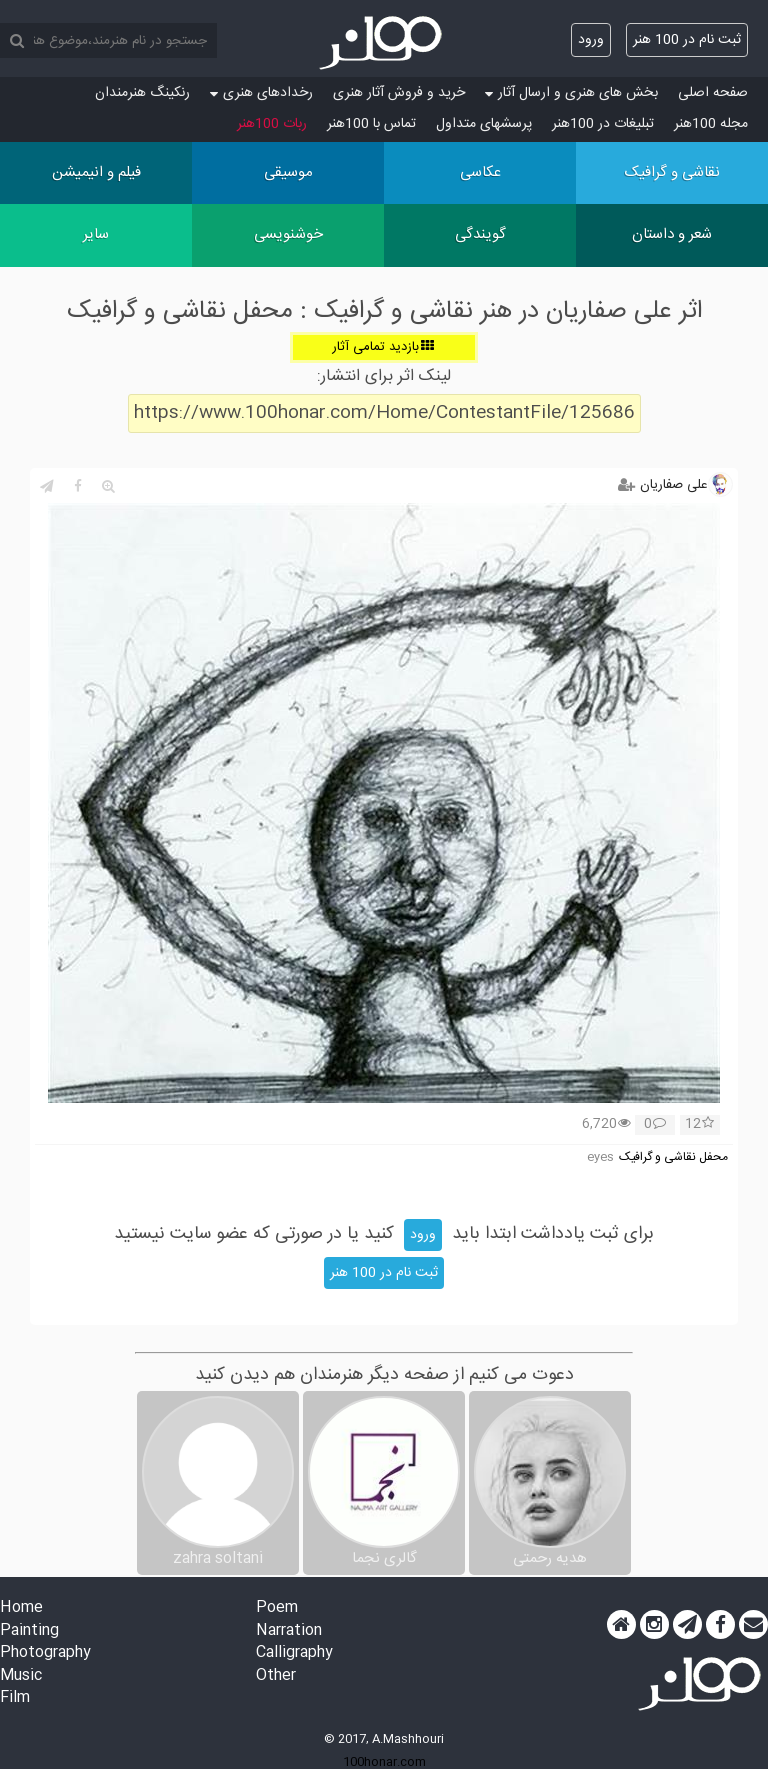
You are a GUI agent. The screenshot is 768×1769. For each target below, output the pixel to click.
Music (21, 1676)
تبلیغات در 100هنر (603, 124)
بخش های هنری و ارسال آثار (571, 93)
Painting (29, 1631)
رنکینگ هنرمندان (142, 93)
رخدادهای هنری (261, 93)
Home (21, 1608)
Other (276, 1676)
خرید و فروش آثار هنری (399, 93)
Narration (289, 1631)
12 (699, 1125)
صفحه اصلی (713, 93)
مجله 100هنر (711, 124)
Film (15, 1698)
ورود (591, 40)
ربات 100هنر (272, 124)
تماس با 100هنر (371, 124)
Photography (45, 1653)
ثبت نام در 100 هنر (687, 40)
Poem (277, 1608)
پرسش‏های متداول (484, 124)
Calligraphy (294, 1653)
